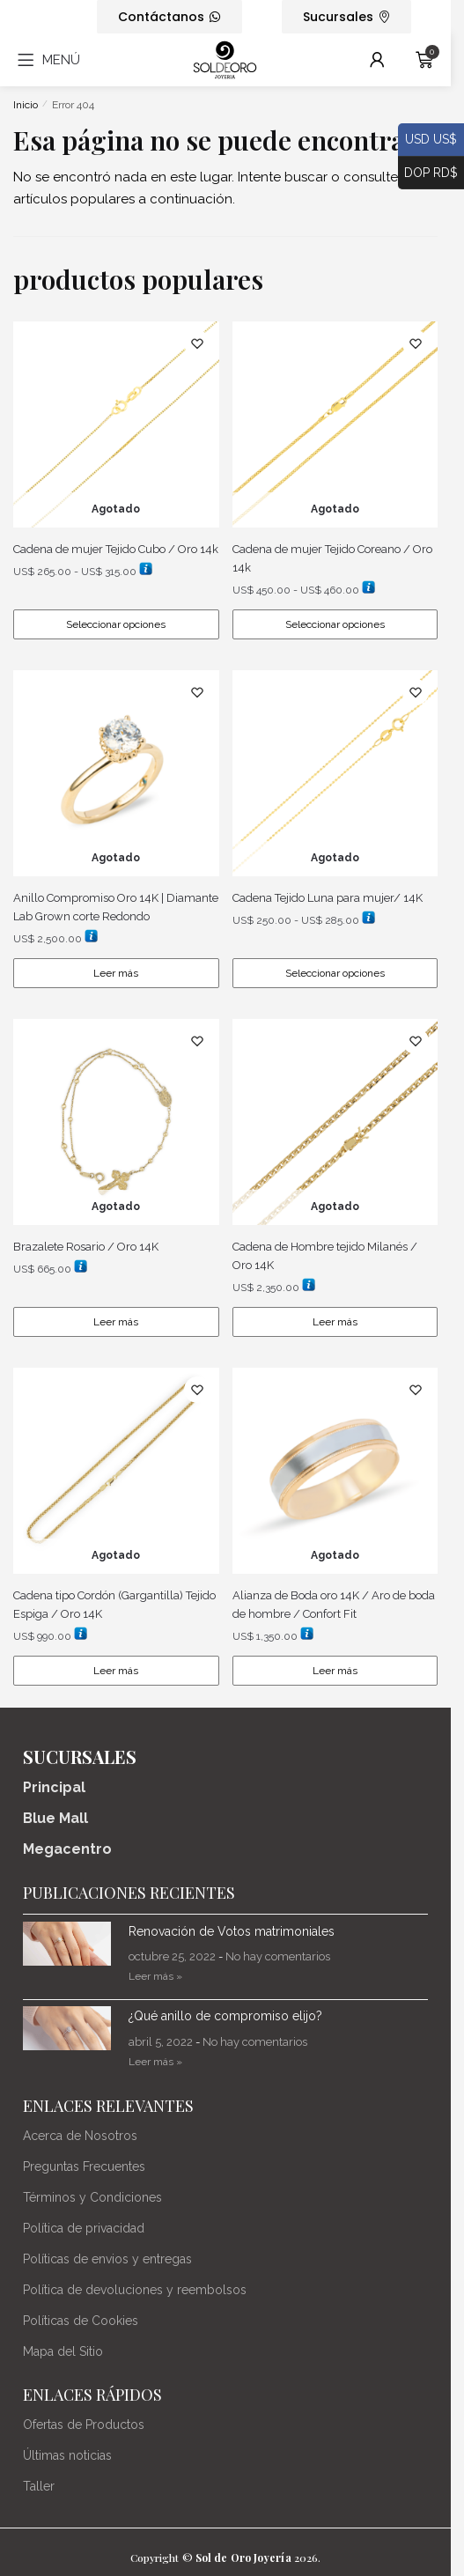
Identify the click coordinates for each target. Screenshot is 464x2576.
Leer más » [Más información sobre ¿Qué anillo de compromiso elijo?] (155, 2062)
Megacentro (67, 1849)
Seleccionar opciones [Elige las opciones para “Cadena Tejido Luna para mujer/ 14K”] (335, 973)
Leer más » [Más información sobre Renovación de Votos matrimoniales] (155, 1976)
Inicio (25, 105)
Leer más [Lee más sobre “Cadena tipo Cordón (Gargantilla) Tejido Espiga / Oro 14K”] (115, 1670)
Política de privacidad (83, 2228)
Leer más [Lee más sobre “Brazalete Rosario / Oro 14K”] (115, 1322)
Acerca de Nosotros (80, 2136)
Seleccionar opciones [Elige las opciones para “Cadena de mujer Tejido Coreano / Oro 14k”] (335, 624)
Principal (54, 1787)
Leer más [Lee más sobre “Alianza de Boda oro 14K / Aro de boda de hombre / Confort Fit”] (335, 1670)
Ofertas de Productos (83, 2424)
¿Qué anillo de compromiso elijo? (225, 2016)
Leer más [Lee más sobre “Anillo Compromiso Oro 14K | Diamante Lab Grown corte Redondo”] (115, 973)
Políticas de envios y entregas (107, 2259)
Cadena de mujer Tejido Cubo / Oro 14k (115, 549)
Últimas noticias (67, 2455)
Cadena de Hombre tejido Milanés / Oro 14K (324, 1256)
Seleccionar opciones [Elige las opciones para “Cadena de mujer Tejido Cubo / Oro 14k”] (116, 624)
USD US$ (427, 140)
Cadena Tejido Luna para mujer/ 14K (327, 897)
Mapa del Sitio (63, 2351)
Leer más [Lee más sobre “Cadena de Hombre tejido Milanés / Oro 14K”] (335, 1322)
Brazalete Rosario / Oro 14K (85, 1246)
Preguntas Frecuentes (84, 2166)
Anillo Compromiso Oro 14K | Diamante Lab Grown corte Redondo (115, 907)
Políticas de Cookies (80, 2321)
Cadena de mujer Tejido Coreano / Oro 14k (332, 558)
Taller (39, 2486)
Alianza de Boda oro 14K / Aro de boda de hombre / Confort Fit (333, 1604)
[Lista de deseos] (197, 343)
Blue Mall (55, 1818)
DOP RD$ (428, 173)
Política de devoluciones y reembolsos (135, 2290)
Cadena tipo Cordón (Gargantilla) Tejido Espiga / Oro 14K (114, 1604)
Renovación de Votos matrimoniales (232, 1931)
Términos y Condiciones (92, 2197)
